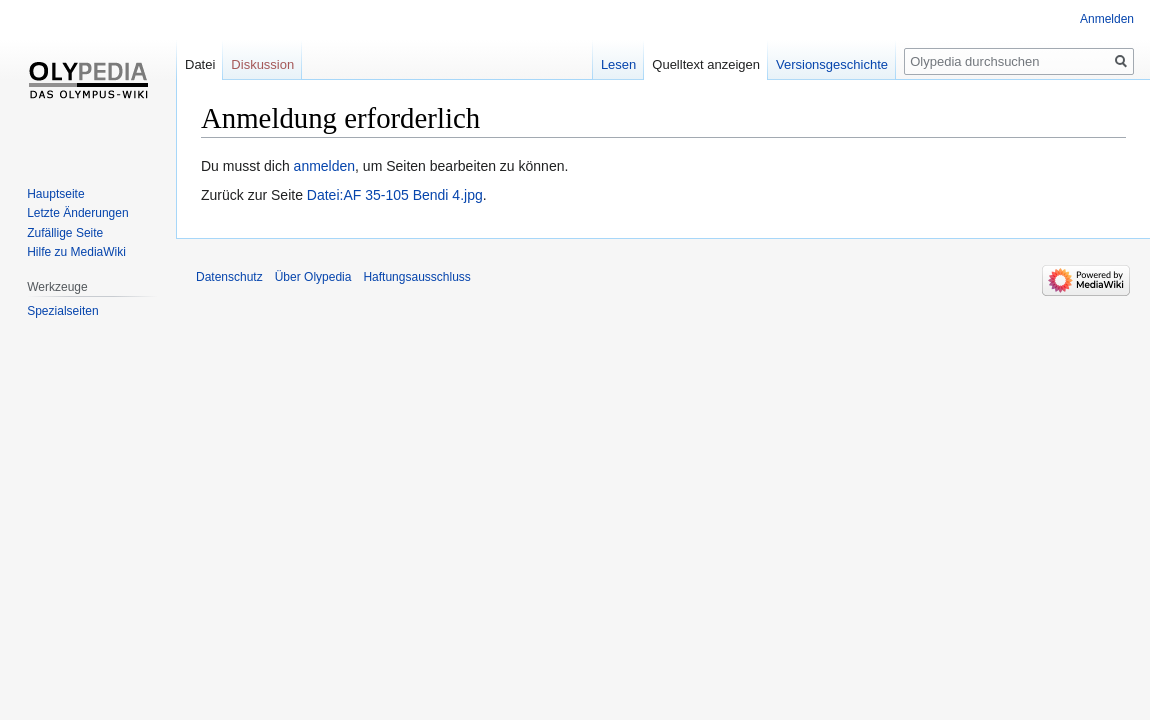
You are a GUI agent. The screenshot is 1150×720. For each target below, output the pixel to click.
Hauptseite (55, 194)
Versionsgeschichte (832, 64)
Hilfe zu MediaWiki (76, 252)
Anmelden (1107, 19)
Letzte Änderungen (77, 213)
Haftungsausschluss (416, 277)
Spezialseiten (62, 311)
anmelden (325, 166)
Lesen (618, 64)
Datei (200, 64)
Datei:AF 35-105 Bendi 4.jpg (395, 195)
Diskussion (262, 64)
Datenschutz (229, 277)
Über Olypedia (313, 277)
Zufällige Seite (65, 233)
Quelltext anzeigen (706, 64)
